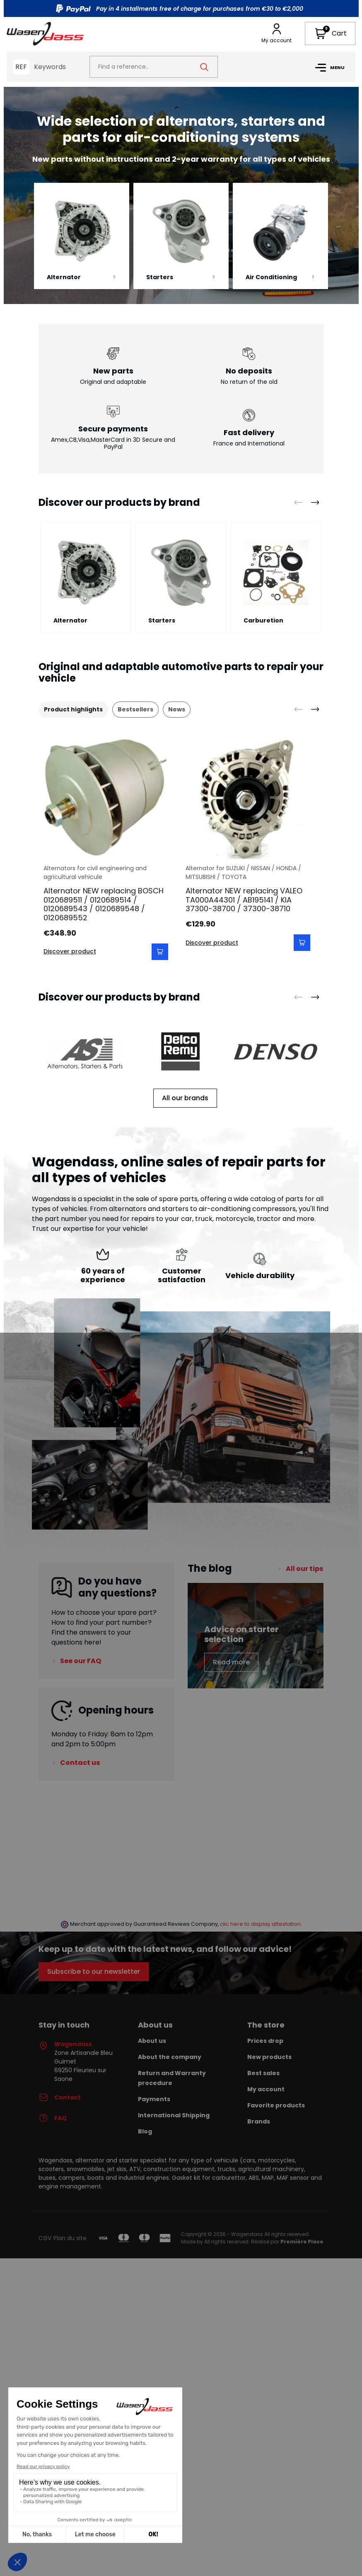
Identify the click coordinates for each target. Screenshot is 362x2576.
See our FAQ (80, 1661)
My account (266, 2089)
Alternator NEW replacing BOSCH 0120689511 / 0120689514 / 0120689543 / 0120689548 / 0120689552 (103, 904)
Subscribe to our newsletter (93, 1971)
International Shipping (174, 2115)
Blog (145, 2131)
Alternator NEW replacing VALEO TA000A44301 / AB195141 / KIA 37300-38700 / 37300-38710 (244, 900)
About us (152, 2041)
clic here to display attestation (260, 1923)
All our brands (185, 1098)
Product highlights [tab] (73, 709)
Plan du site (70, 2238)
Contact (60, 2098)
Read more (231, 1662)
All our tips (304, 1568)
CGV (45, 2238)
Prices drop (265, 2041)
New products (269, 2057)
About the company (169, 2057)
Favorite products (276, 2105)
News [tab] (176, 709)
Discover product (69, 951)
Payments (154, 2099)
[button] (330, 33)
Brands (258, 2121)
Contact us (80, 1762)
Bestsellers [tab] (135, 709)
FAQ (53, 2118)
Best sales (263, 2073)
